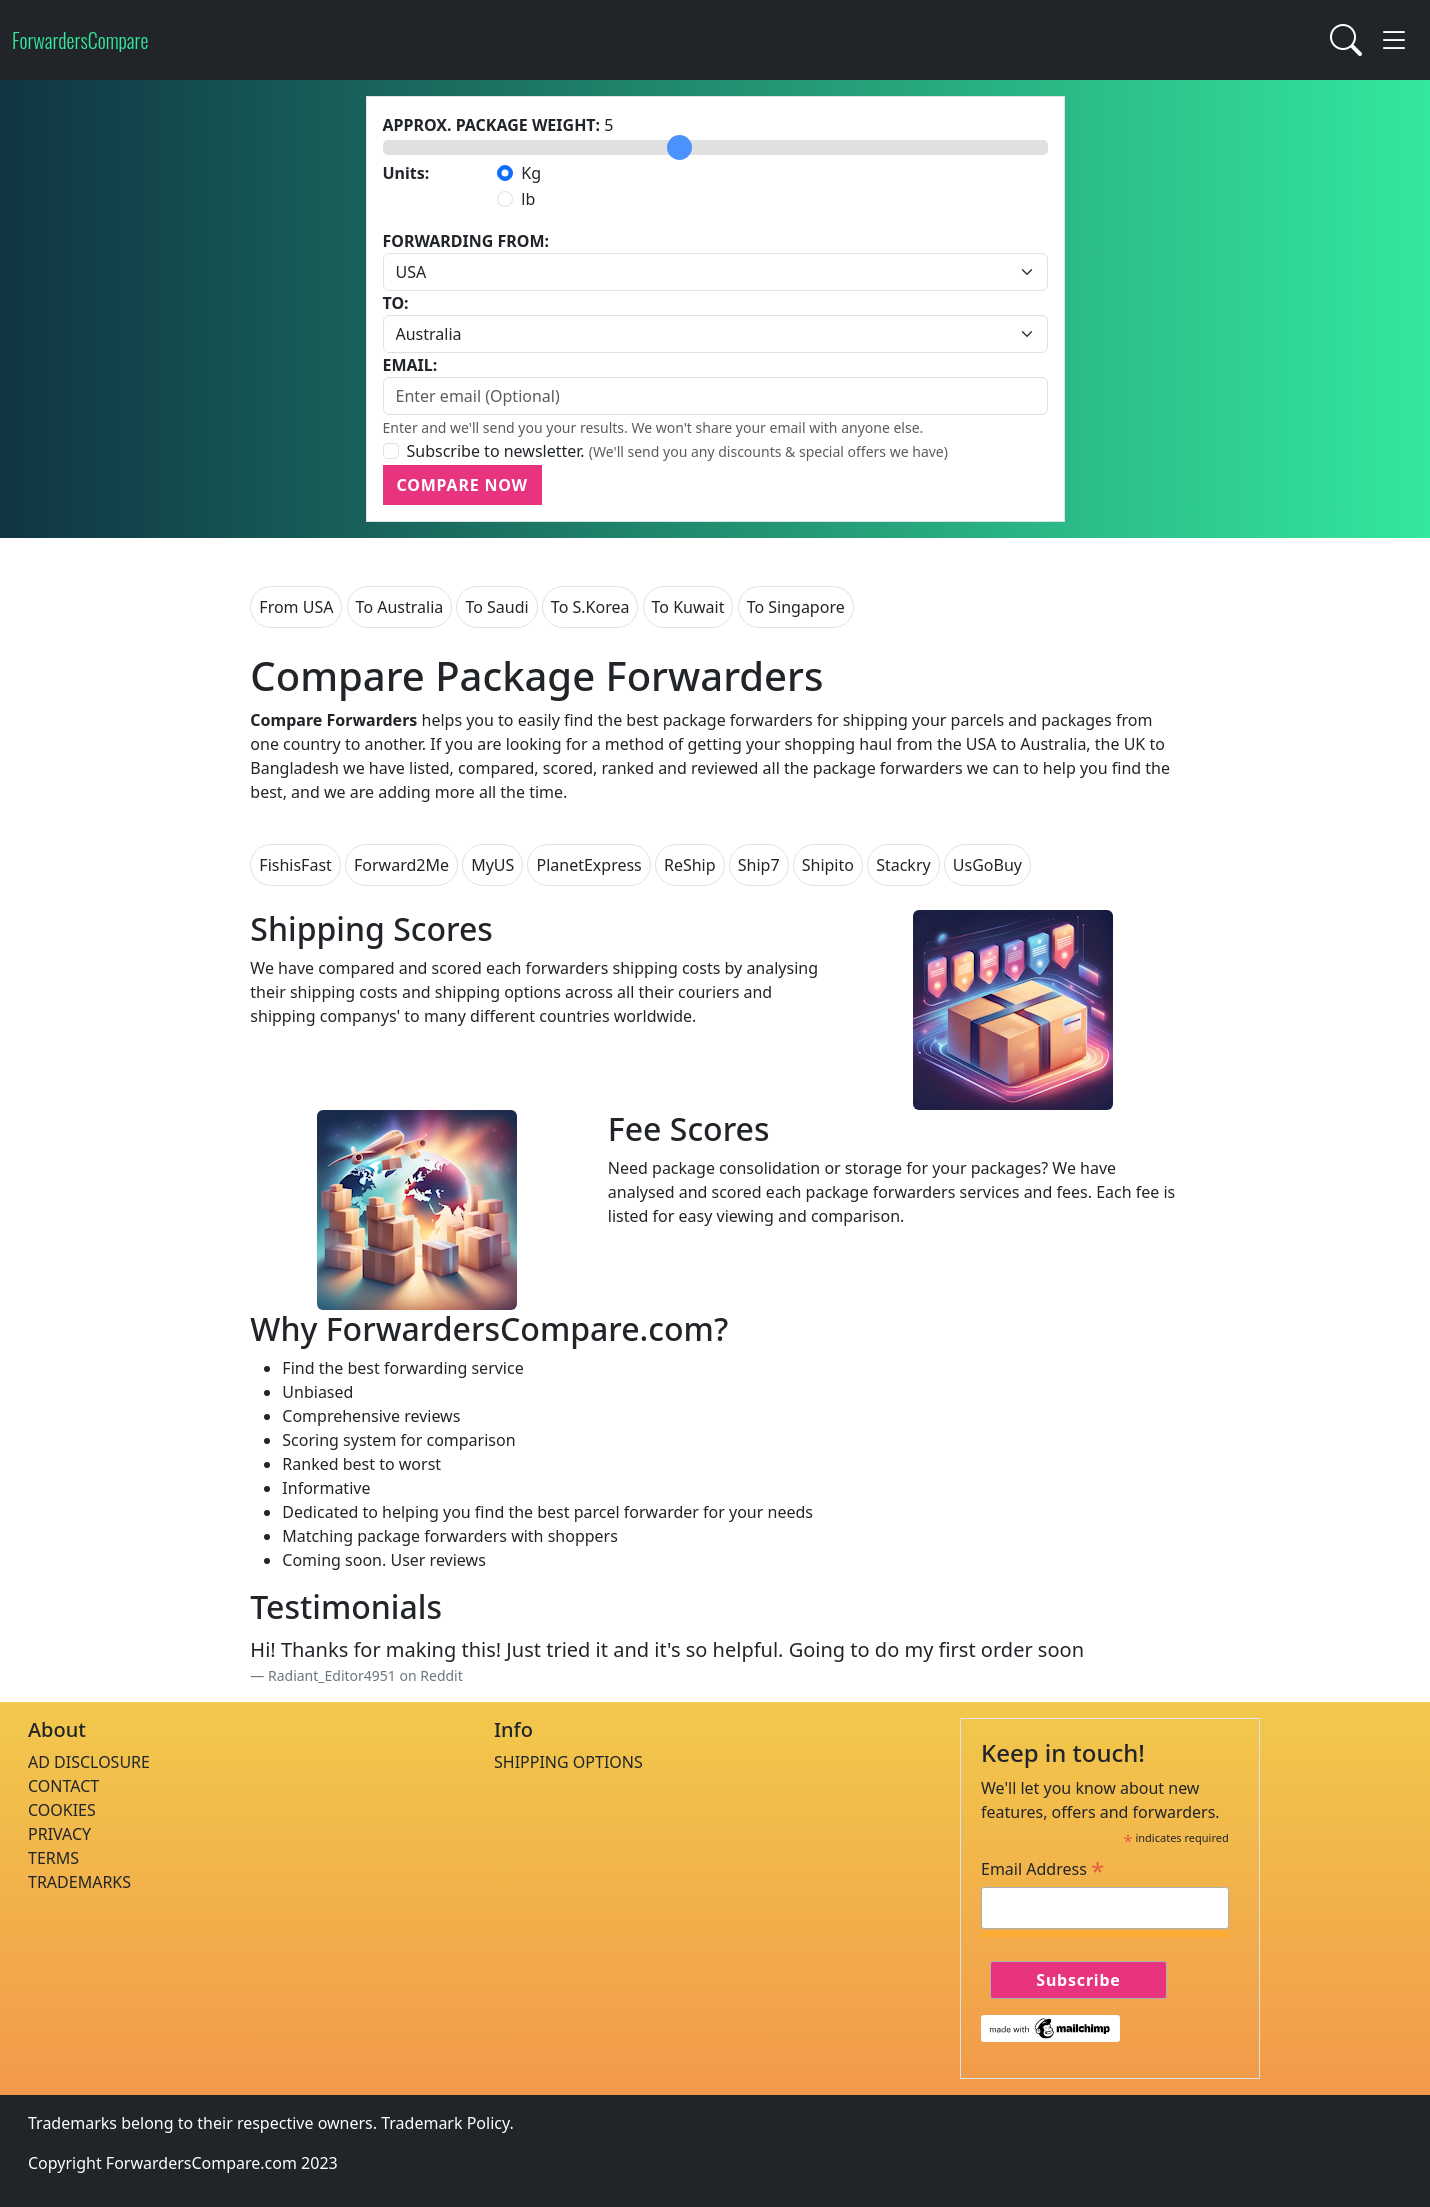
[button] (1394, 40)
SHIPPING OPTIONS (568, 1762)
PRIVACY (59, 1834)
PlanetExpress (588, 865)
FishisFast (295, 865)
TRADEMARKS (79, 1882)
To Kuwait (688, 607)
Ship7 (759, 865)
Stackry (903, 865)
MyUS (492, 865)
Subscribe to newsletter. (496, 451)
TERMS (53, 1858)
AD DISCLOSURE (89, 1762)
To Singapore (796, 607)
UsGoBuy (987, 865)
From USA (296, 607)
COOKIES (62, 1810)
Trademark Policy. (447, 2123)
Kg (531, 173)
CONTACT (63, 1786)
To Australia (400, 607)
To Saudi (496, 607)
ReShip (690, 865)
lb (528, 199)
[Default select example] (715, 272)
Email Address (1042, 1869)
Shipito (828, 865)
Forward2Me (401, 865)
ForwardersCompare (80, 40)
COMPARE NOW (462, 485)
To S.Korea (590, 607)
